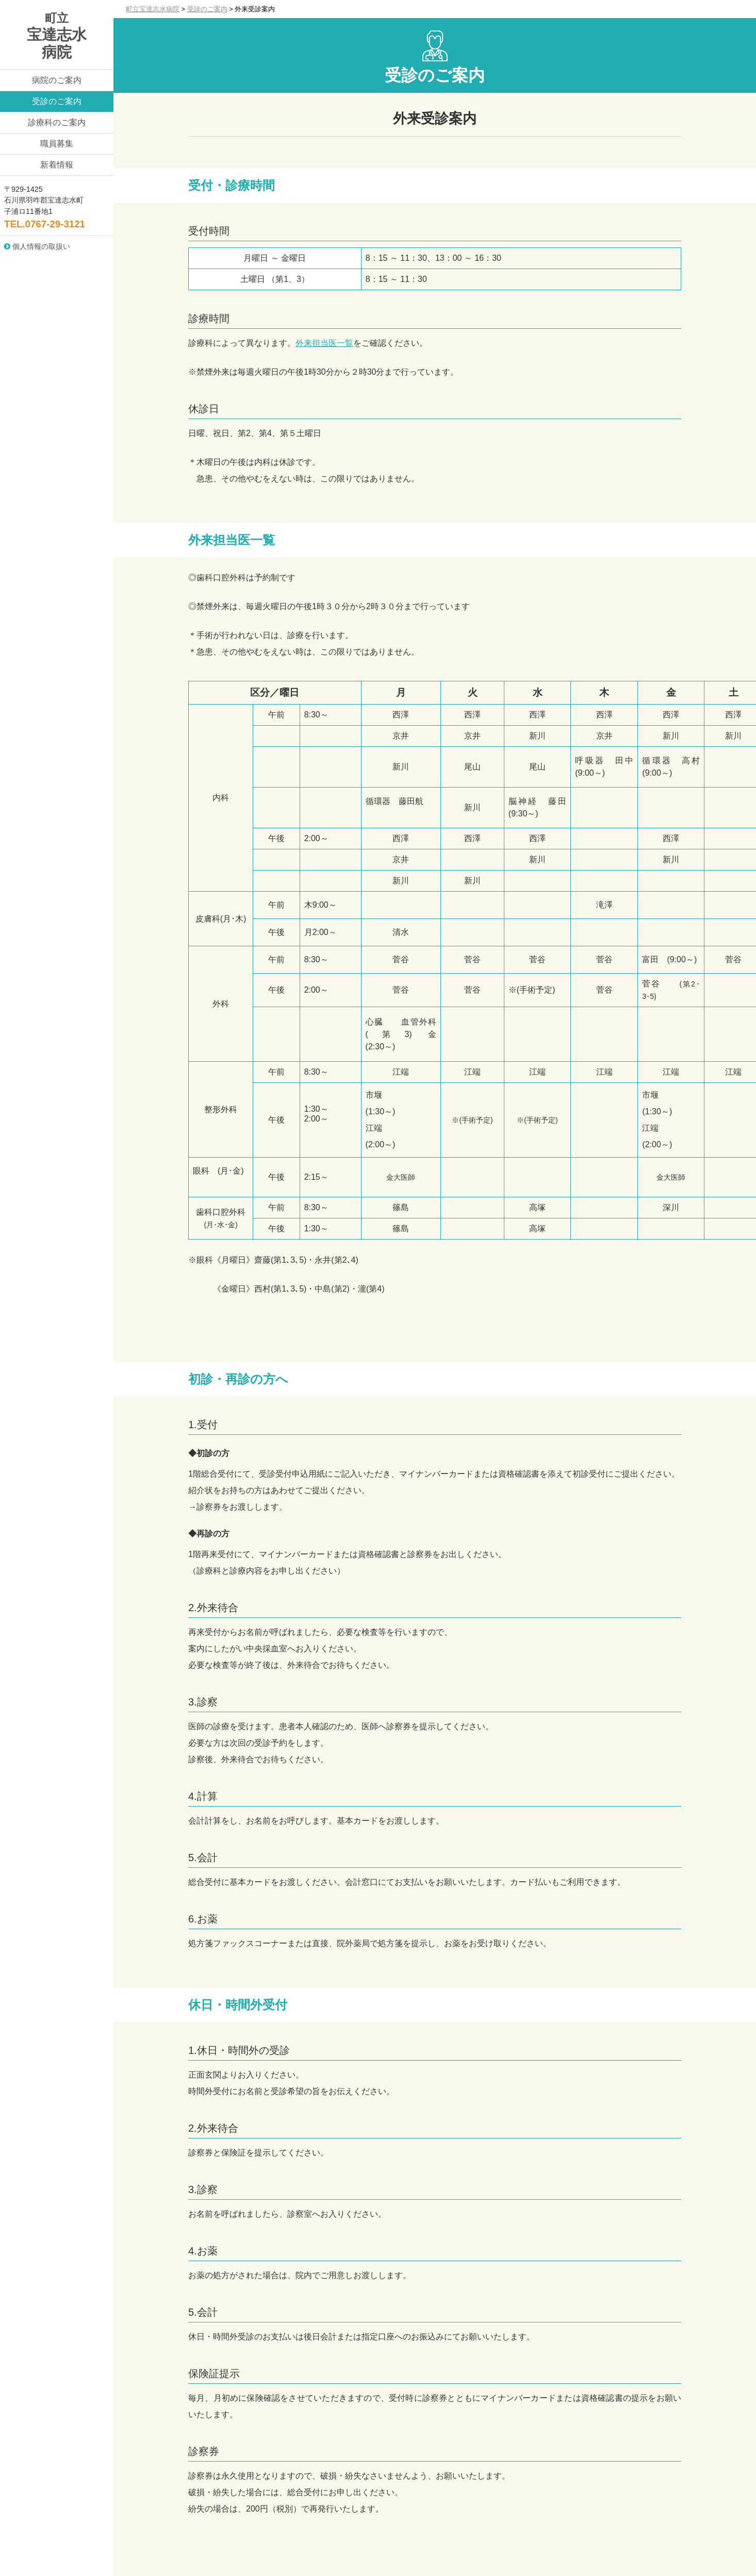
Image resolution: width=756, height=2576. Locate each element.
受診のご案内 (56, 101)
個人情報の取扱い (37, 246)
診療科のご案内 (57, 122)
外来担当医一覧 (324, 343)
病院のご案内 (56, 80)
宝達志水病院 (57, 35)
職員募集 (56, 143)
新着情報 (56, 164)
